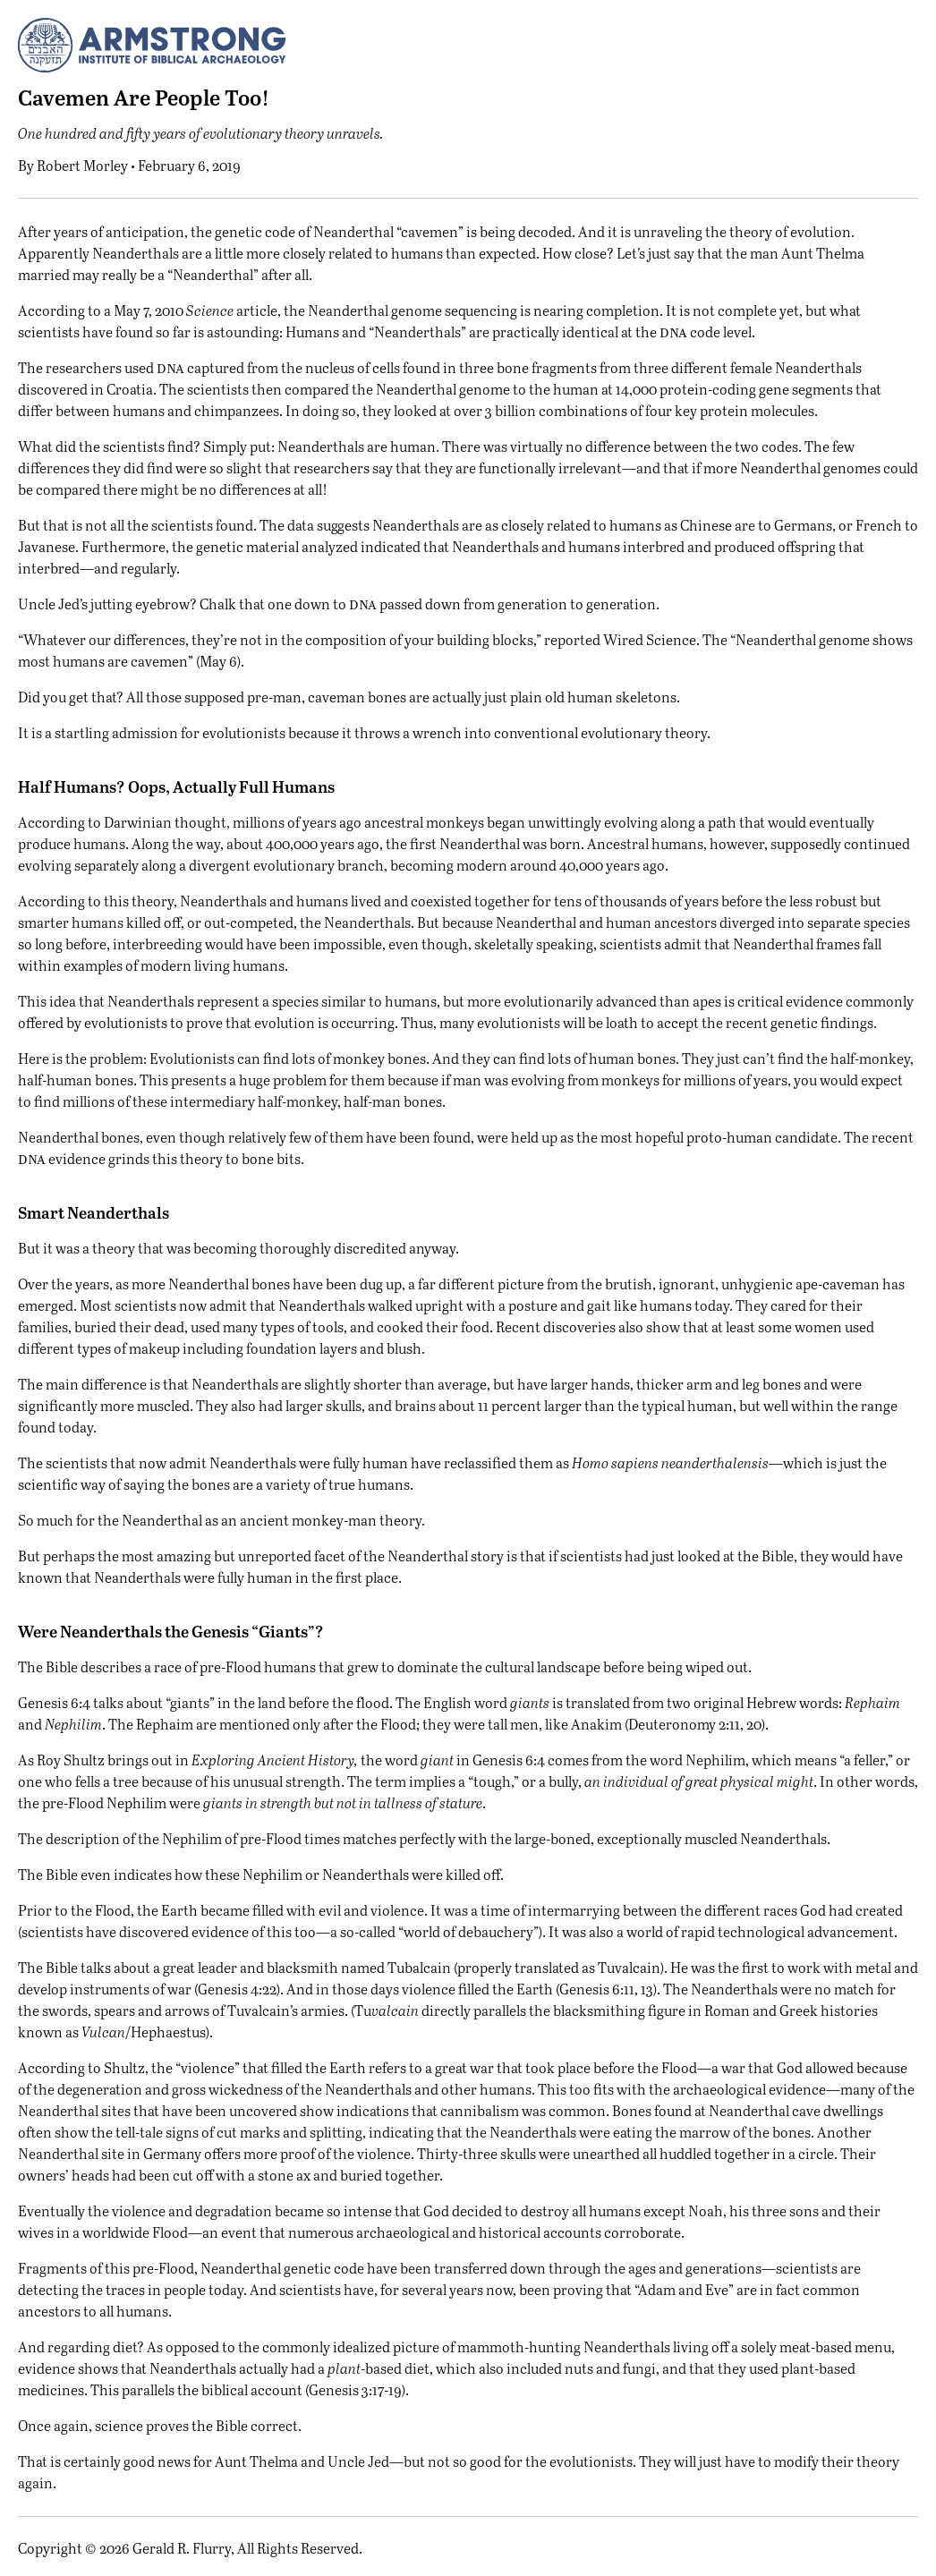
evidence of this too (253, 1931)
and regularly (135, 567)
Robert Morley (82, 165)
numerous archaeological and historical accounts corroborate (484, 2232)
